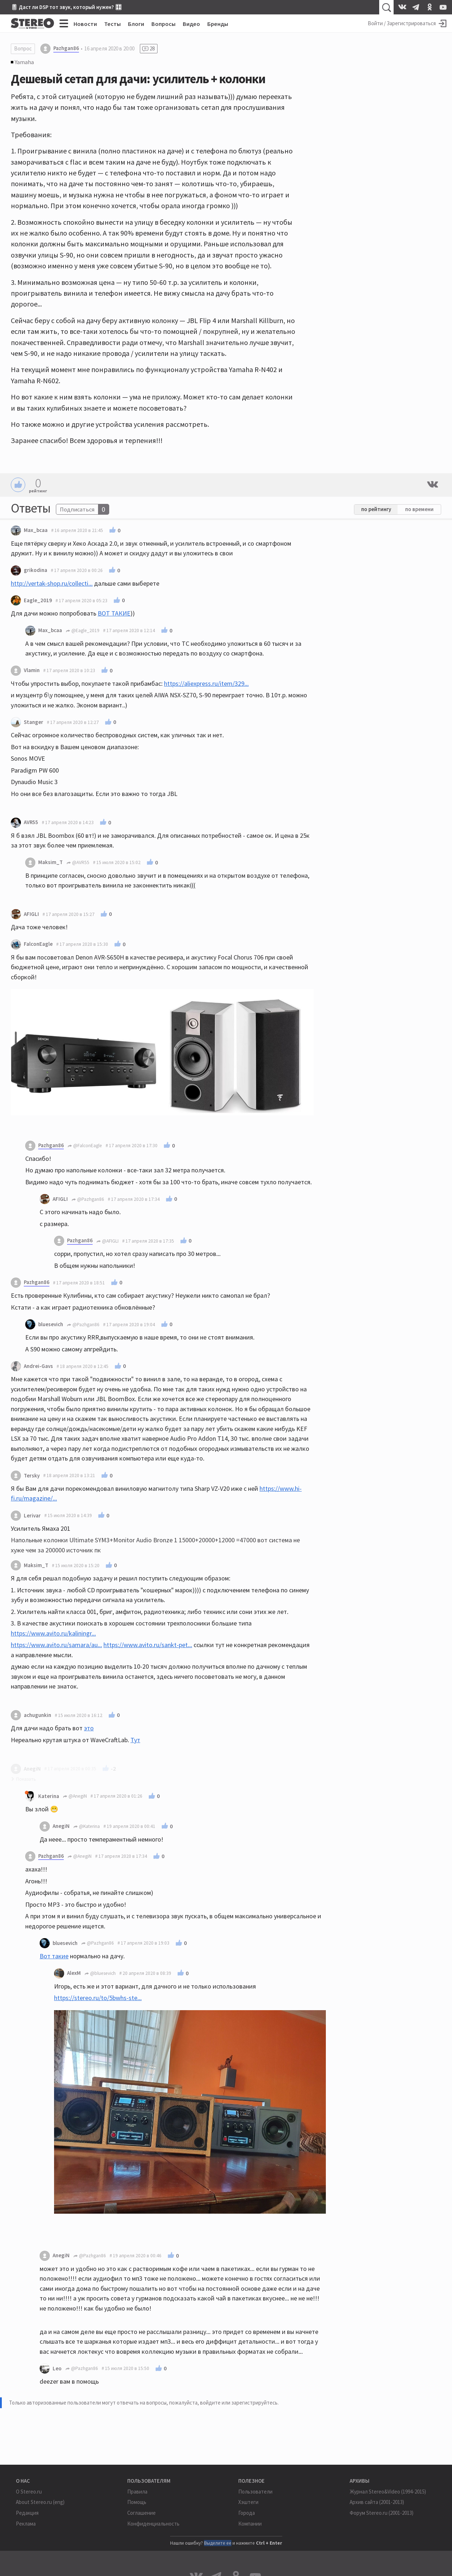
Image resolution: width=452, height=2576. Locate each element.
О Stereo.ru (29, 2491)
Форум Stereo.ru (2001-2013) (381, 2512)
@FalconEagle (84, 1145)
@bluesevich (100, 1973)
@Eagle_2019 (82, 630)
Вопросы (163, 23)
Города (246, 2512)
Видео (191, 23)
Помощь (136, 2502)
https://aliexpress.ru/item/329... (206, 683)
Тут (135, 1740)
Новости (85, 23)
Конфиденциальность (153, 2523)
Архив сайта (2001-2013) (377, 2502)
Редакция (27, 2512)
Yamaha (24, 62)
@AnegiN (75, 1796)
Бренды (217, 23)
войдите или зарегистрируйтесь (239, 2402)
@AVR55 (77, 862)
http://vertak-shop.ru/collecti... (52, 583)
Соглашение (141, 2512)
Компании (250, 2523)
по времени (419, 509)
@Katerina (86, 1826)
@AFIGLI (107, 1241)
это (89, 1728)
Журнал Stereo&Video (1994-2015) (388, 2491)
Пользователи (255, 2491)
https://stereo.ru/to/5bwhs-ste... (98, 1998)
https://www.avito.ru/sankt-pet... (147, 1645)
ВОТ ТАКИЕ (114, 613)
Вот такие (54, 1956)
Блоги (136, 23)
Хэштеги (248, 2502)
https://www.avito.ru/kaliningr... (53, 1633)
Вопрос (23, 48)
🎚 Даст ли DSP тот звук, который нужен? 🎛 (66, 7)
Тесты (112, 23)
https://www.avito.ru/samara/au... (56, 1645)
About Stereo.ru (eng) (40, 2502)
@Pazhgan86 (87, 1199)
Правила (137, 2491)
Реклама (26, 2523)
